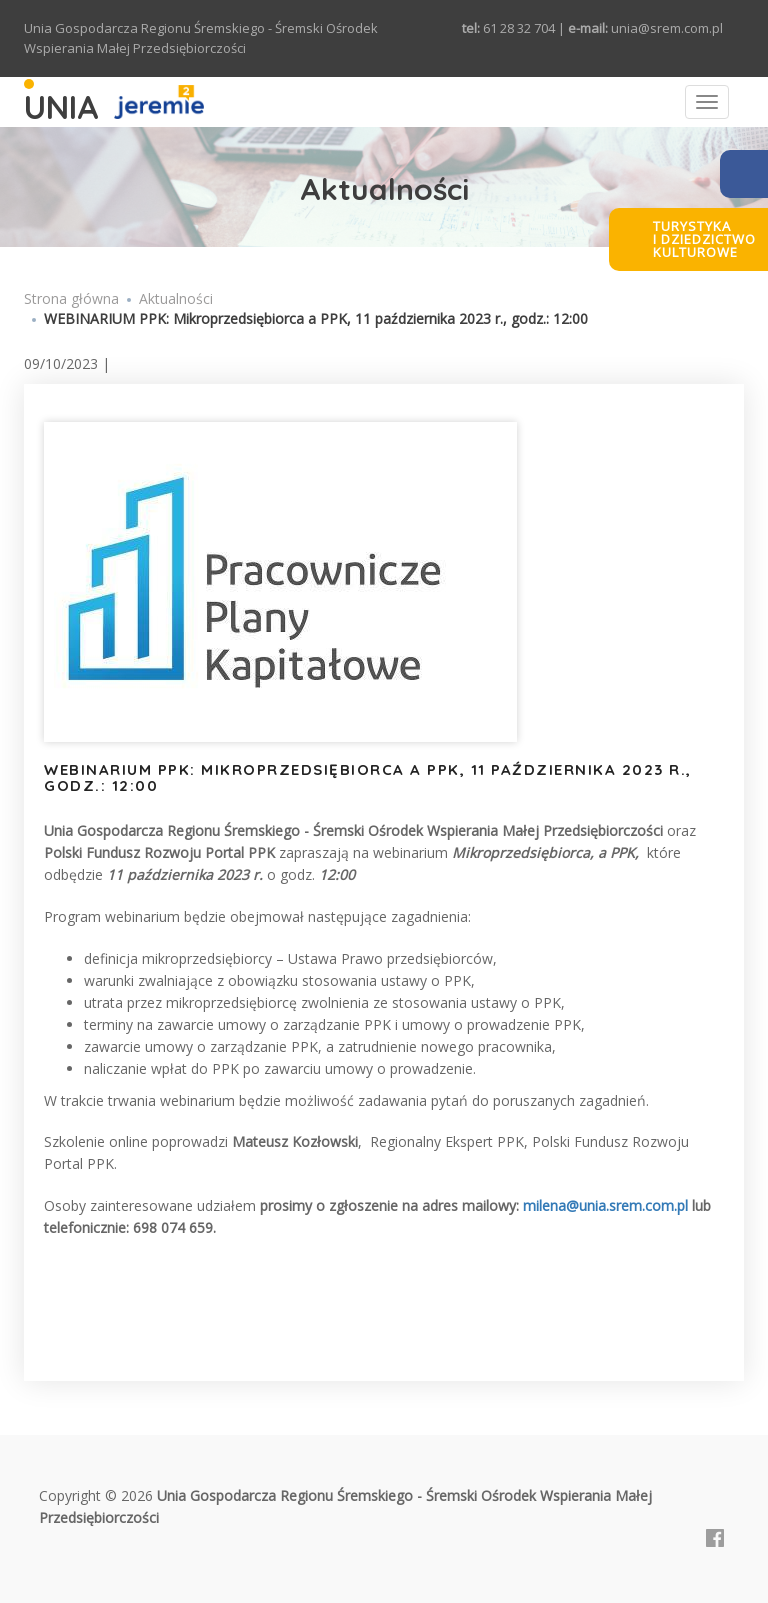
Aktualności (176, 298)
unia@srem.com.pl (667, 28)
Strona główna (71, 298)
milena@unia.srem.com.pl (605, 1205)
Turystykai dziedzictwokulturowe (704, 239)
